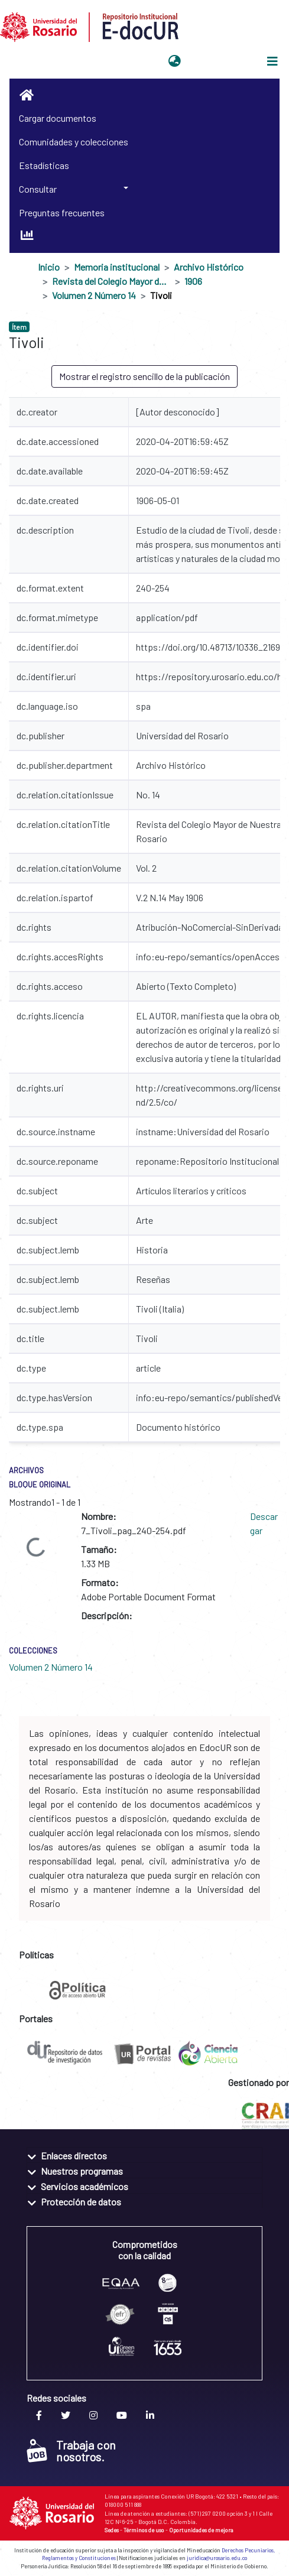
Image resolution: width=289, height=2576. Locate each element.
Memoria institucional (117, 266)
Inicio (49, 266)
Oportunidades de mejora (201, 2529)
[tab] (144, 2155)
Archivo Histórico (208, 266)
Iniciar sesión (214, 61)
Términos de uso (144, 2529)
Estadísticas (44, 165)
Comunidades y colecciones (73, 141)
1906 (193, 281)
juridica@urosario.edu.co (217, 2558)
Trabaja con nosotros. (71, 2451)
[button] (174, 61)
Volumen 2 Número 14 (94, 295)
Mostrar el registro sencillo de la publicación (144, 376)
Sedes (112, 2529)
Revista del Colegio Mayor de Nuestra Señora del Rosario (111, 281)
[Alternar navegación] (272, 61)
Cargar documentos (57, 118)
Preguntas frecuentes (62, 212)
